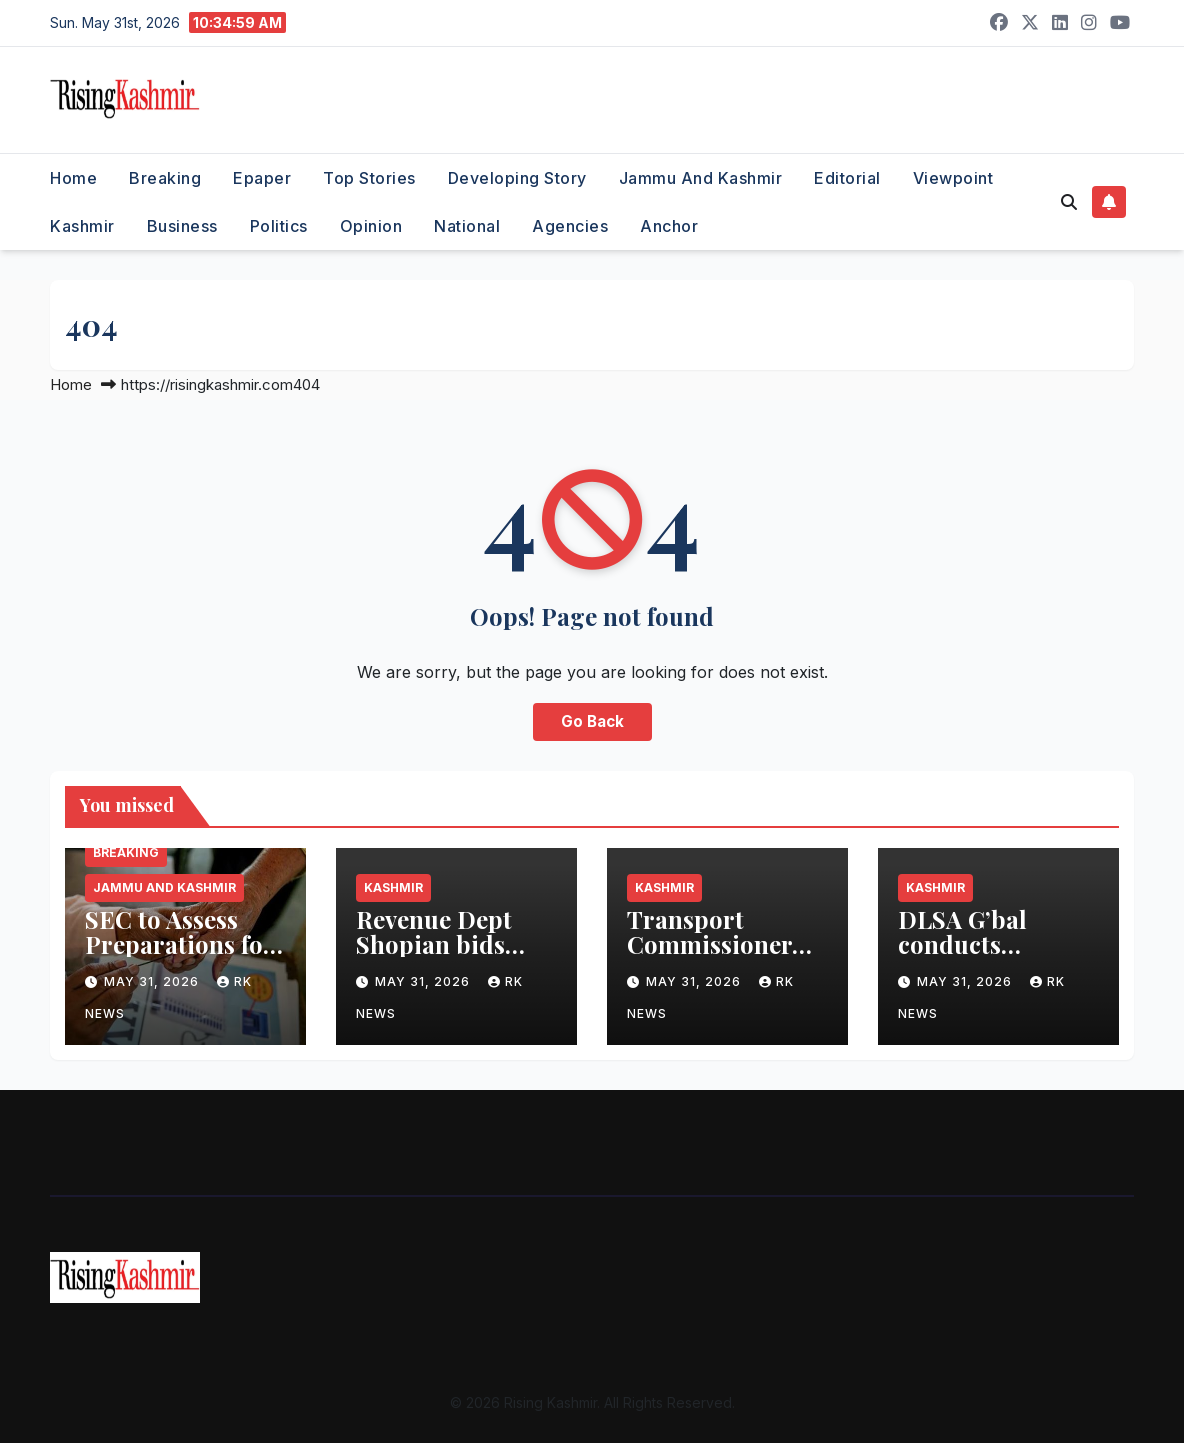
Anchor (669, 226)
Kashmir (82, 226)
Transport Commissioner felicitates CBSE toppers (716, 956)
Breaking (165, 178)
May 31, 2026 (153, 981)
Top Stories (369, 178)
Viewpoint (953, 178)
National (467, 226)
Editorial (847, 178)
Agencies (570, 226)
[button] (1069, 202)
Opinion (371, 226)
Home (73, 178)
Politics (279, 226)
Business (182, 226)
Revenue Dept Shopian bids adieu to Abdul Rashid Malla (439, 956)
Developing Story (517, 178)
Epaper (262, 178)
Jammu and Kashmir (701, 178)
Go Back (592, 721)
